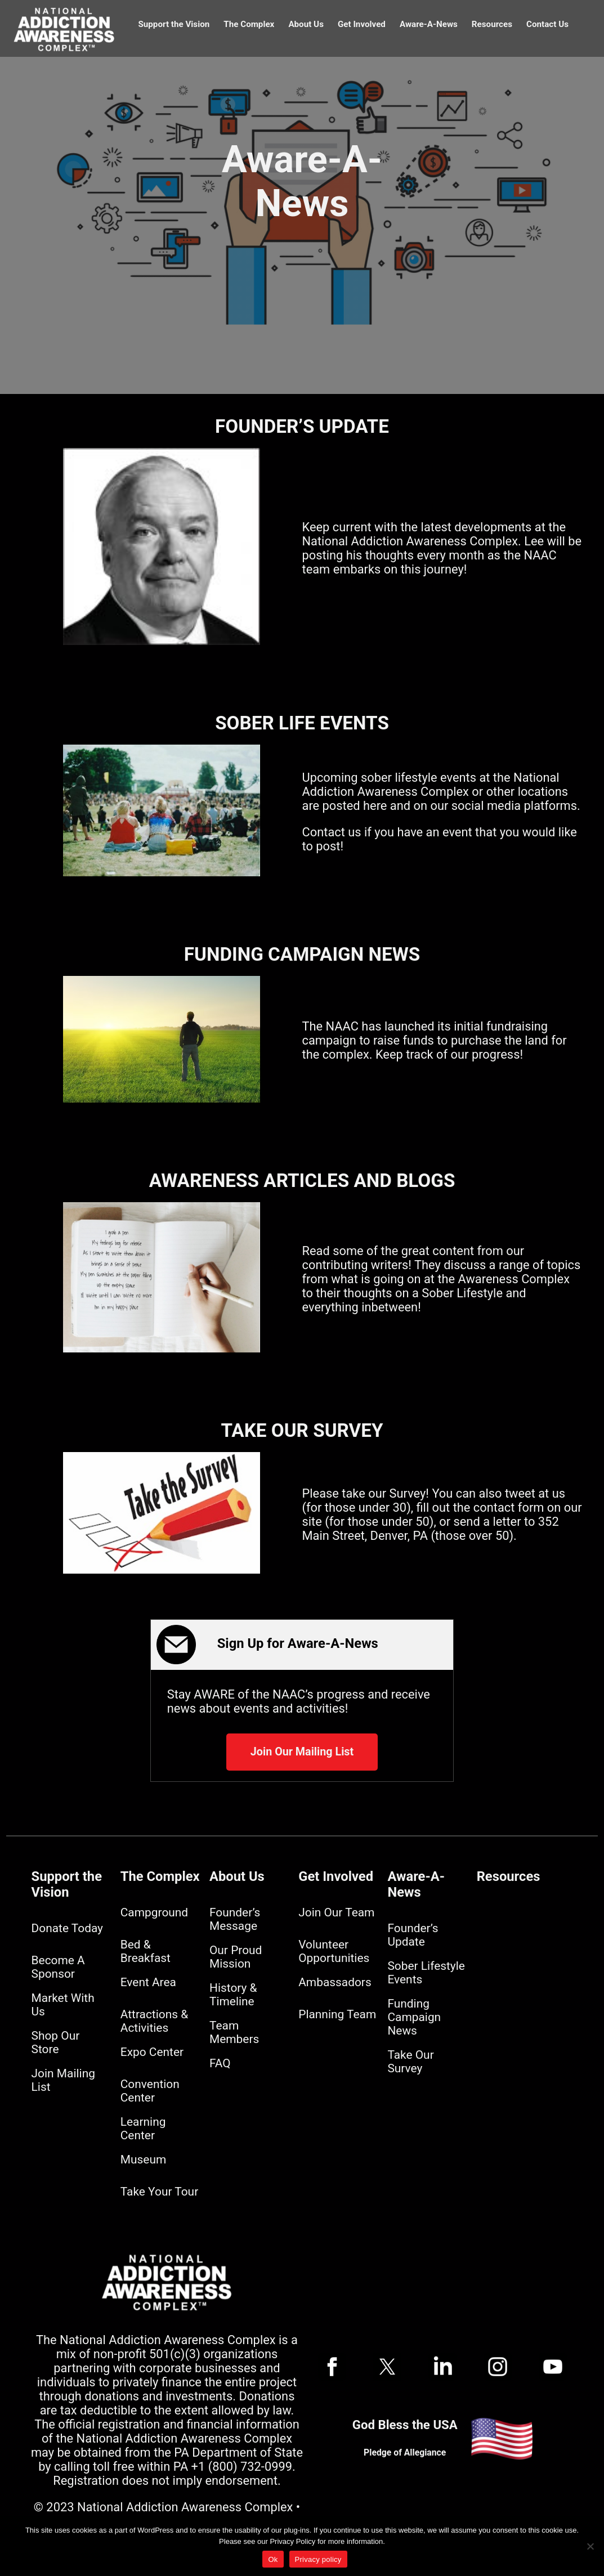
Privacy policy (318, 2559)
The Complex (248, 24)
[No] (590, 2546)
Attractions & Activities (154, 2021)
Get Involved (362, 24)
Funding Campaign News (414, 2017)
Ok (273, 2559)
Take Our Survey (410, 2061)
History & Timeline (233, 1994)
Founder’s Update (412, 1934)
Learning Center (143, 2128)
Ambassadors (335, 1982)
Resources (492, 24)
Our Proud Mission (235, 1956)
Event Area (148, 1982)
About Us (306, 24)
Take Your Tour (159, 2191)
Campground (154, 1912)
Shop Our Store (56, 2042)
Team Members (234, 2032)
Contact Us (547, 24)
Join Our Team (336, 1912)
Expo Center (152, 2052)
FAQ (220, 2063)
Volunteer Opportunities (333, 1951)
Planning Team (337, 2014)
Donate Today (67, 1928)
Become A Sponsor (58, 1967)
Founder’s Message (234, 1919)
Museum (143, 2159)
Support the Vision (173, 24)
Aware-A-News (429, 24)
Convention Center (150, 2090)
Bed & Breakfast (145, 1951)
